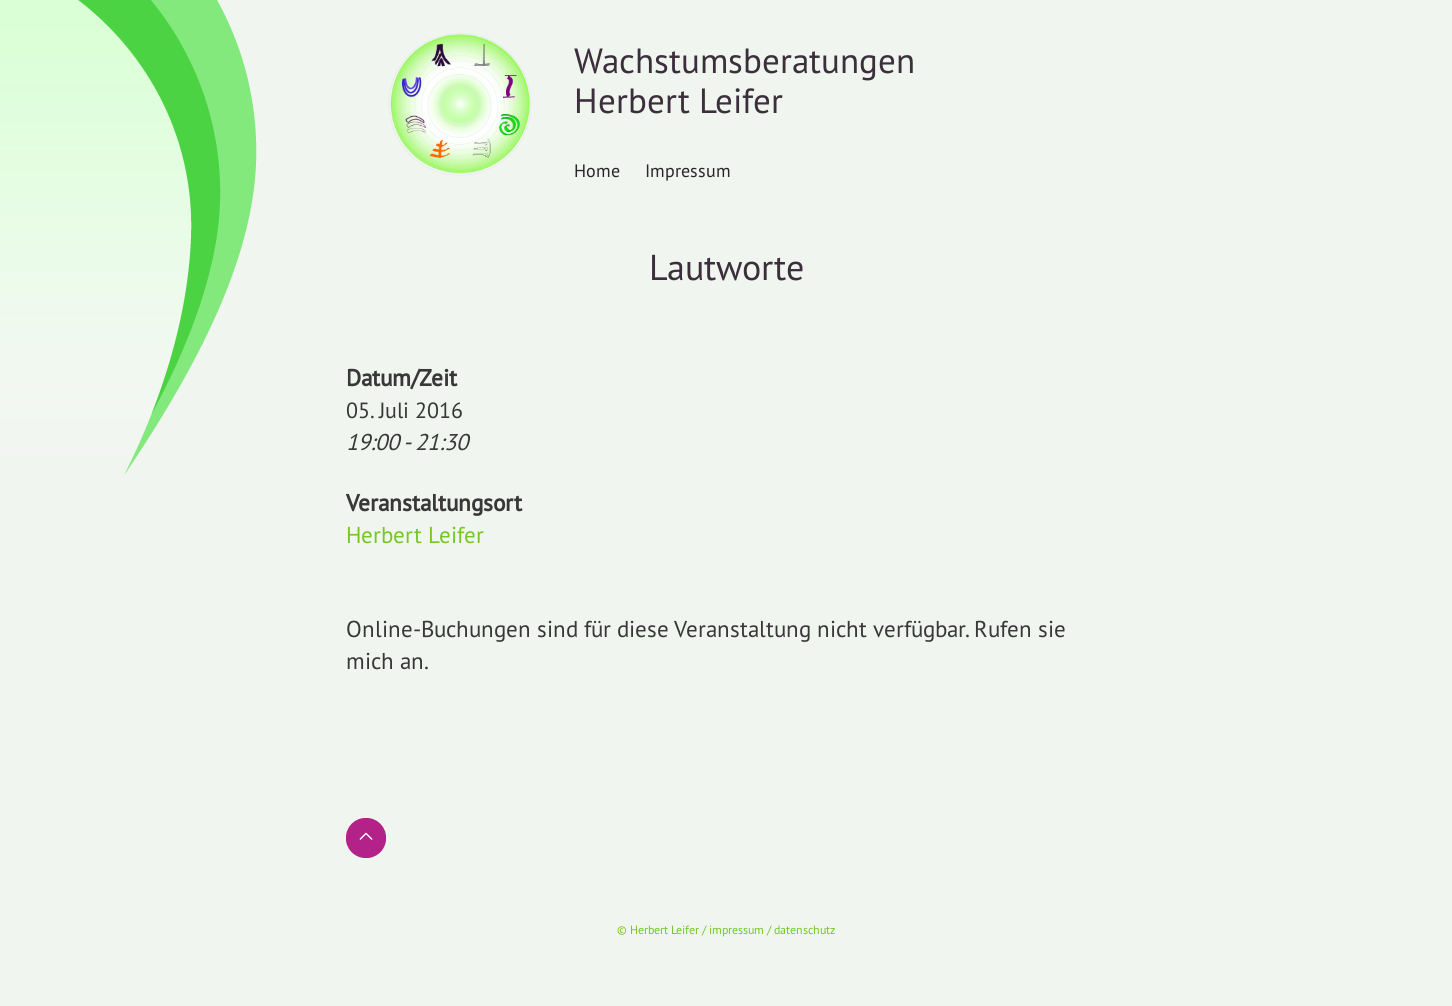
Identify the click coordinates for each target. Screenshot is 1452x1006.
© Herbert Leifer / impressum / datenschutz (726, 929)
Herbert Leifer (415, 534)
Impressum (688, 170)
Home (597, 170)
